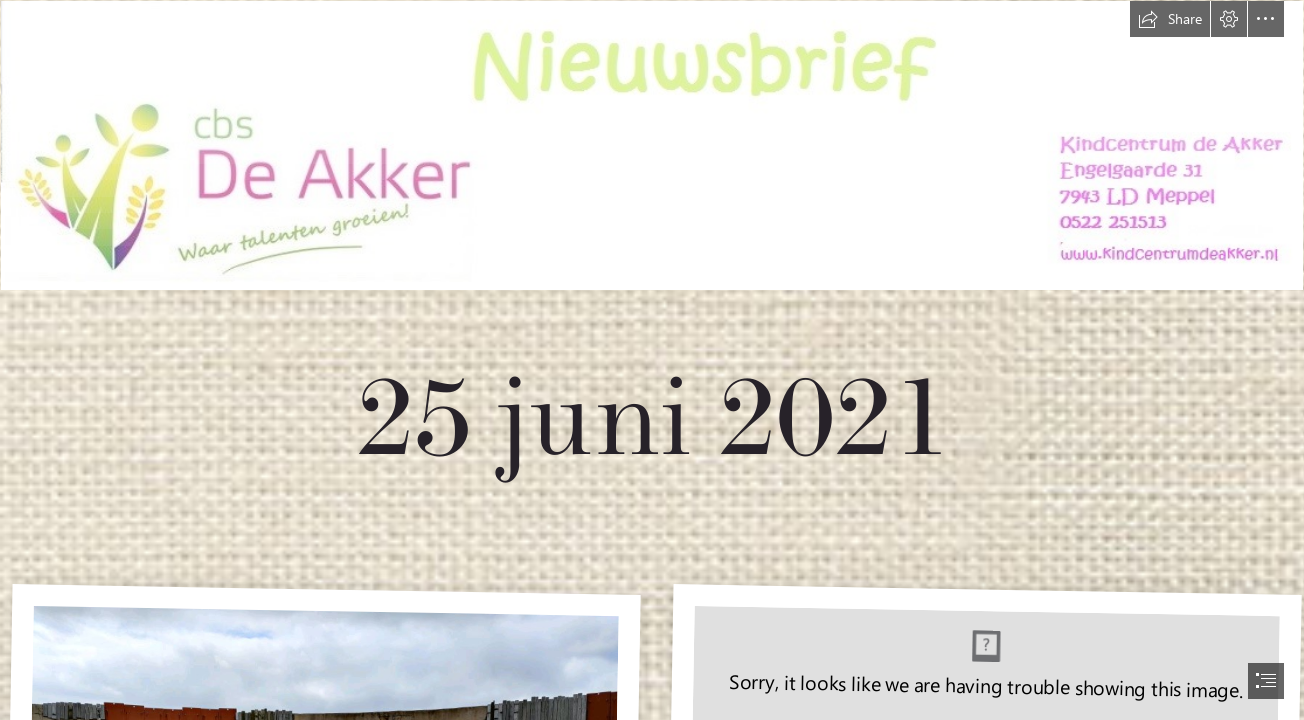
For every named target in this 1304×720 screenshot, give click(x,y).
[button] (1170, 19)
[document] (652, 360)
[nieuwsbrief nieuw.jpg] (652, 273)
